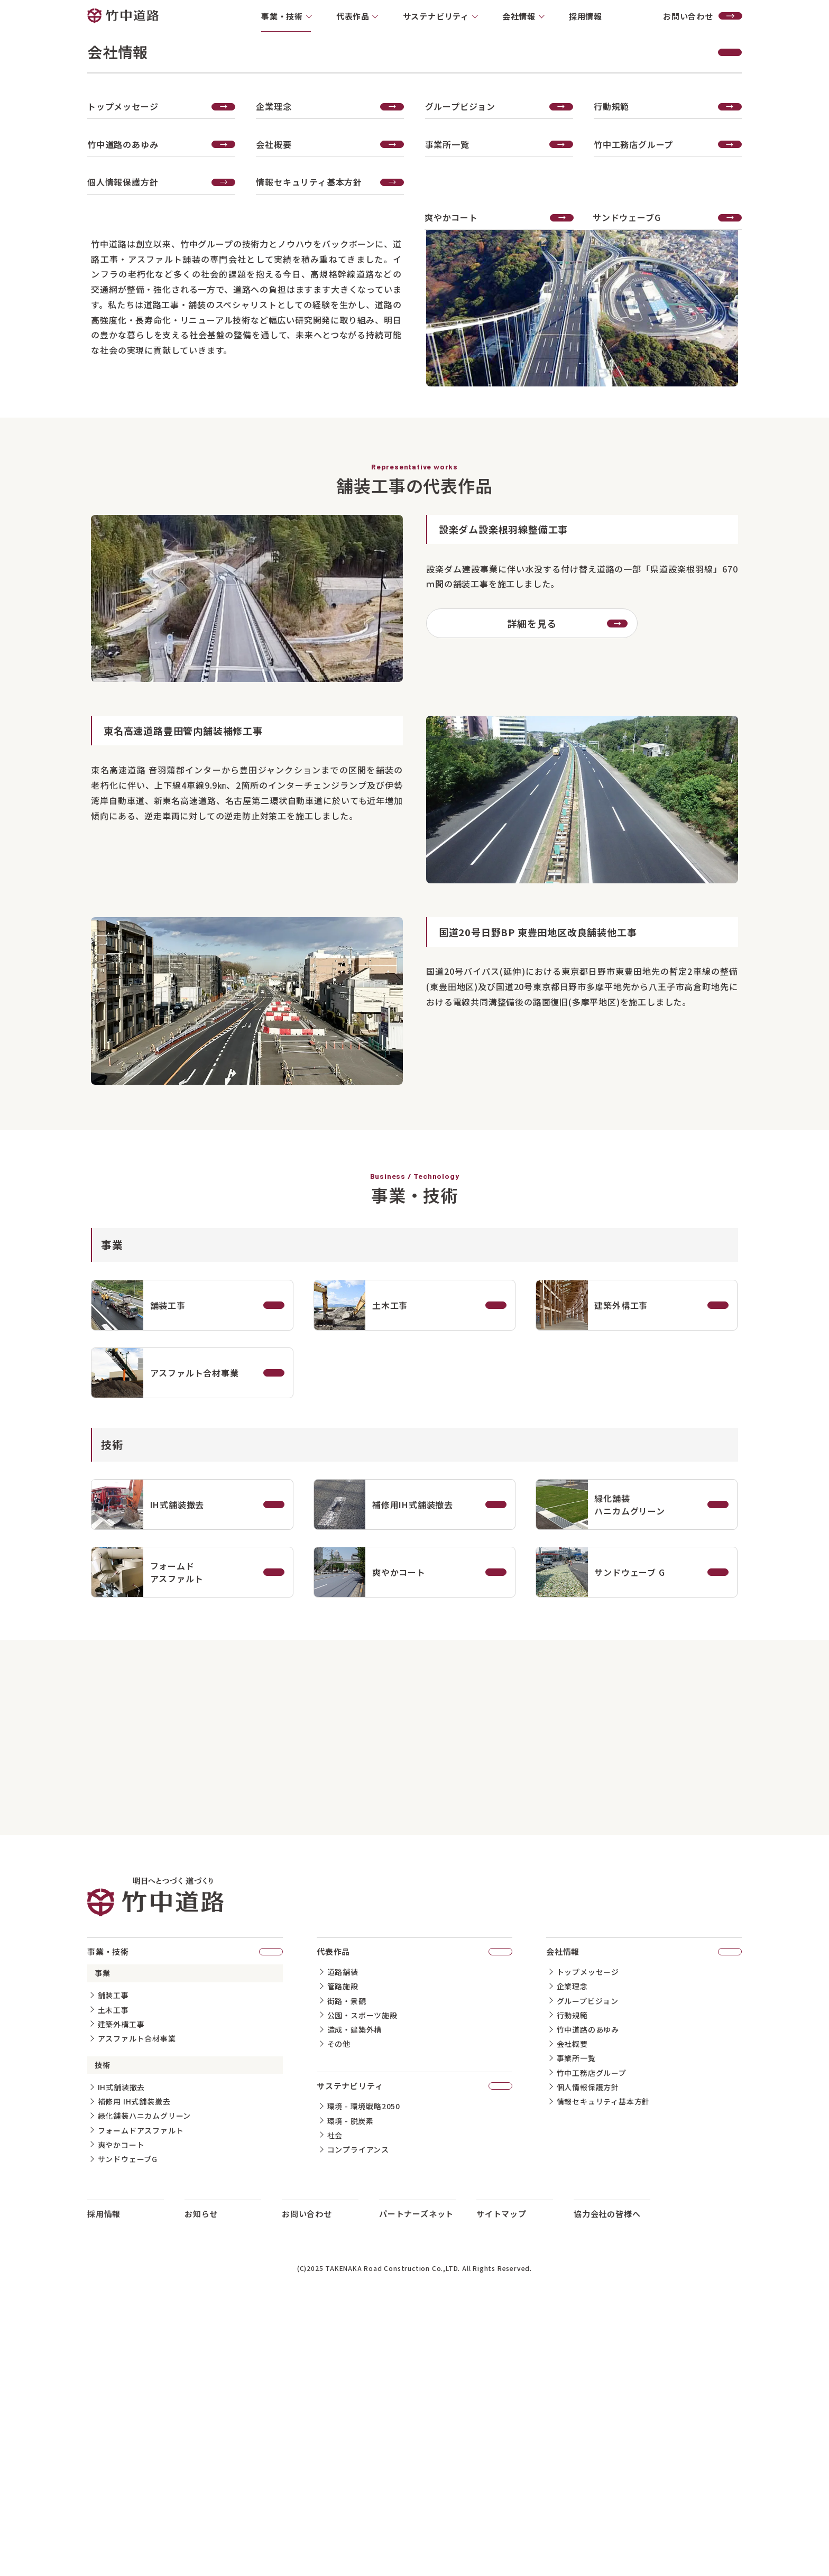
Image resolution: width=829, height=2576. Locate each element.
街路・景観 (346, 2260)
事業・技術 (679, 396)
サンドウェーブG (128, 2418)
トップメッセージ (588, 2232)
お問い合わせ (702, 16)
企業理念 (572, 2246)
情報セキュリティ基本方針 (603, 2361)
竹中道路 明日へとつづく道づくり (155, 2156)
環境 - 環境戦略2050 (363, 2366)
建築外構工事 (121, 2283)
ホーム (637, 396)
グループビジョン (588, 2260)
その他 (339, 2303)
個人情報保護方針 (588, 2346)
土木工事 (113, 2269)
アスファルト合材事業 (137, 2298)
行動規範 (572, 2274)
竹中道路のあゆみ (588, 2289)
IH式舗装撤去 (121, 2346)
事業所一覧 (576, 2318)
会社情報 (644, 2211)
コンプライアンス (358, 2409)
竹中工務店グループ (592, 2332)
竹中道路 (123, 15)
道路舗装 (342, 2232)
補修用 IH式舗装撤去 (134, 2361)
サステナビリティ (414, 2345)
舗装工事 (113, 2255)
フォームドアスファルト (141, 2390)
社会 (335, 2394)
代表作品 (20, 471)
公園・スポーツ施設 (362, 2274)
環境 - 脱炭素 (350, 2380)
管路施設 (342, 2246)
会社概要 (572, 2303)
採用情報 (585, 16)
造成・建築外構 (354, 2289)
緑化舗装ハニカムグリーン (144, 2375)
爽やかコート (121, 2404)
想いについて (28, 455)
